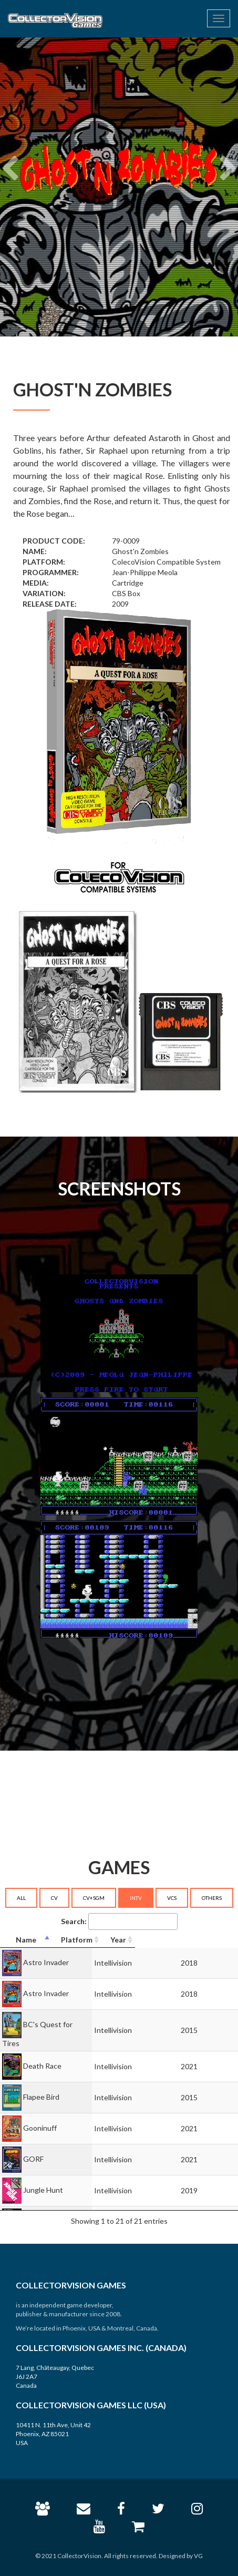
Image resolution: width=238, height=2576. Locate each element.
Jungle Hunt (43, 2178)
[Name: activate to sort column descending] (72, 1940)
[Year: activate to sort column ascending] (219, 1940)
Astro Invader (46, 1961)
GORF (33, 2147)
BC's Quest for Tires (57, 2023)
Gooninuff (40, 2116)
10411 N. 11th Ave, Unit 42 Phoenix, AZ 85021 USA (53, 2434)
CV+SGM (94, 1898)
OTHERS (212, 1898)
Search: (119, 1921)
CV (54, 1898)
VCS (172, 1898)
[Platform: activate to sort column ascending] (172, 1940)
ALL (21, 1898)
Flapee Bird (41, 2085)
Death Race (42, 2054)
